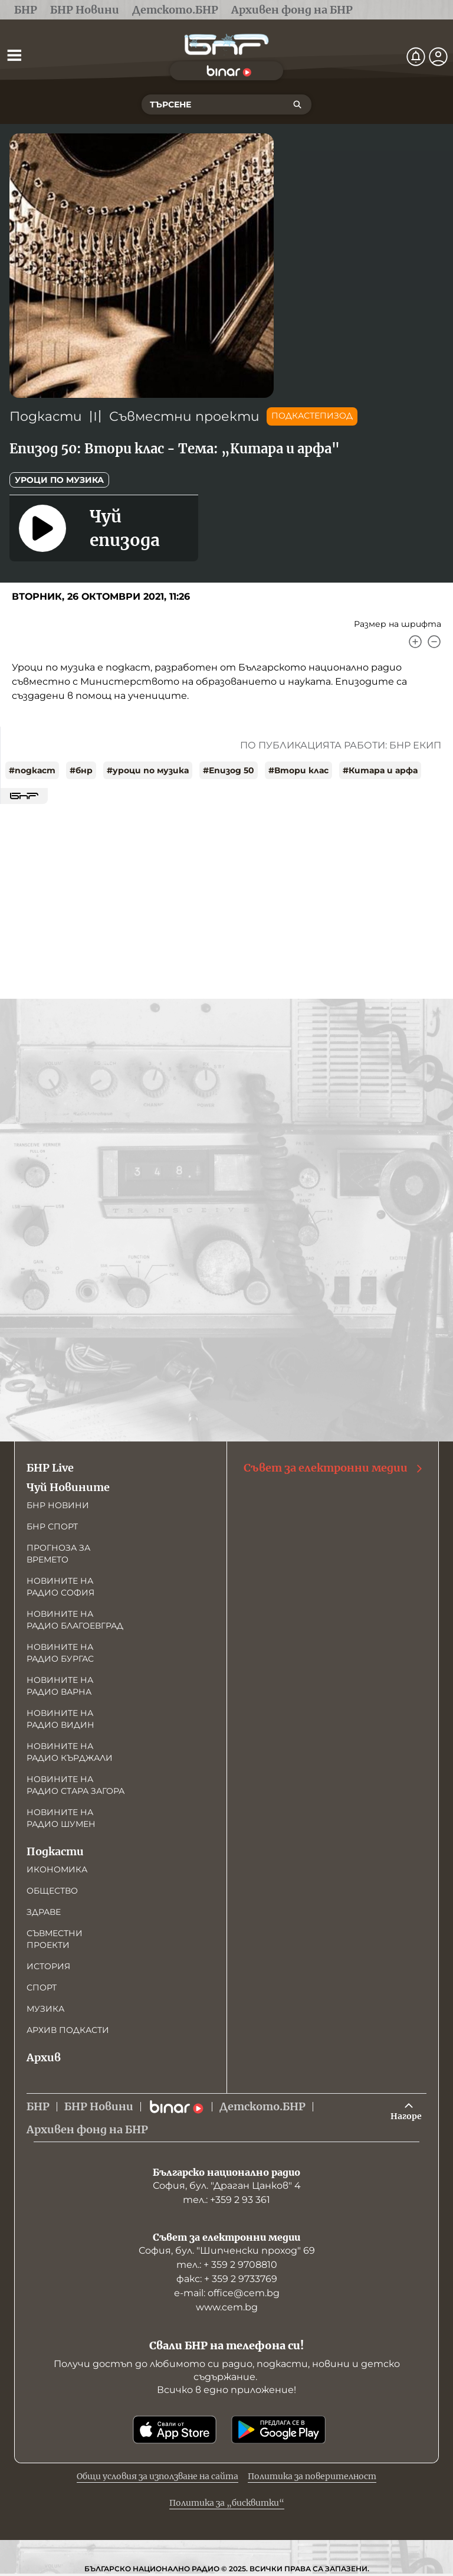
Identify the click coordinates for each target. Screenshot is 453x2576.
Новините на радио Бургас (60, 1653)
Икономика (57, 1869)
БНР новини (58, 1505)
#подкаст (32, 770)
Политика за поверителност (312, 2476)
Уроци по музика (59, 480)
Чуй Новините (68, 1487)
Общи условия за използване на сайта (157, 2476)
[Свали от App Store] (174, 2429)
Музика (45, 2008)
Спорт (42, 1987)
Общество (52, 1890)
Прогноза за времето (58, 1553)
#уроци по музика (148, 770)
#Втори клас (298, 770)
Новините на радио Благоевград (75, 1620)
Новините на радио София (60, 1586)
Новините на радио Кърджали (70, 1752)
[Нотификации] (416, 57)
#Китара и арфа (380, 770)
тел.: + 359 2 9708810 (226, 2264)
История (48, 1966)
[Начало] (226, 44)
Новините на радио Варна (60, 1686)
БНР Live (50, 1468)
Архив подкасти (68, 2030)
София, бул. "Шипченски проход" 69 (227, 2250)
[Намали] (434, 642)
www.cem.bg (227, 2307)
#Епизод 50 (228, 770)
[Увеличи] (415, 642)
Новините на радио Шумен (61, 1818)
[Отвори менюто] (14, 55)
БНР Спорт (52, 1526)
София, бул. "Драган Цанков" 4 (227, 2185)
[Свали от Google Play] (278, 2429)
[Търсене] (297, 104)
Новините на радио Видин (60, 1719)
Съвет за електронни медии (334, 1468)
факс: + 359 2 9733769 (226, 2278)
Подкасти (45, 416)
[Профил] (438, 57)
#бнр (81, 770)
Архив (44, 2057)
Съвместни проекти (184, 416)
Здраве (44, 1912)
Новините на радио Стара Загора (75, 1785)
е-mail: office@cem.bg (227, 2293)
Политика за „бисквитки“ (226, 2502)
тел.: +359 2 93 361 (226, 2199)
